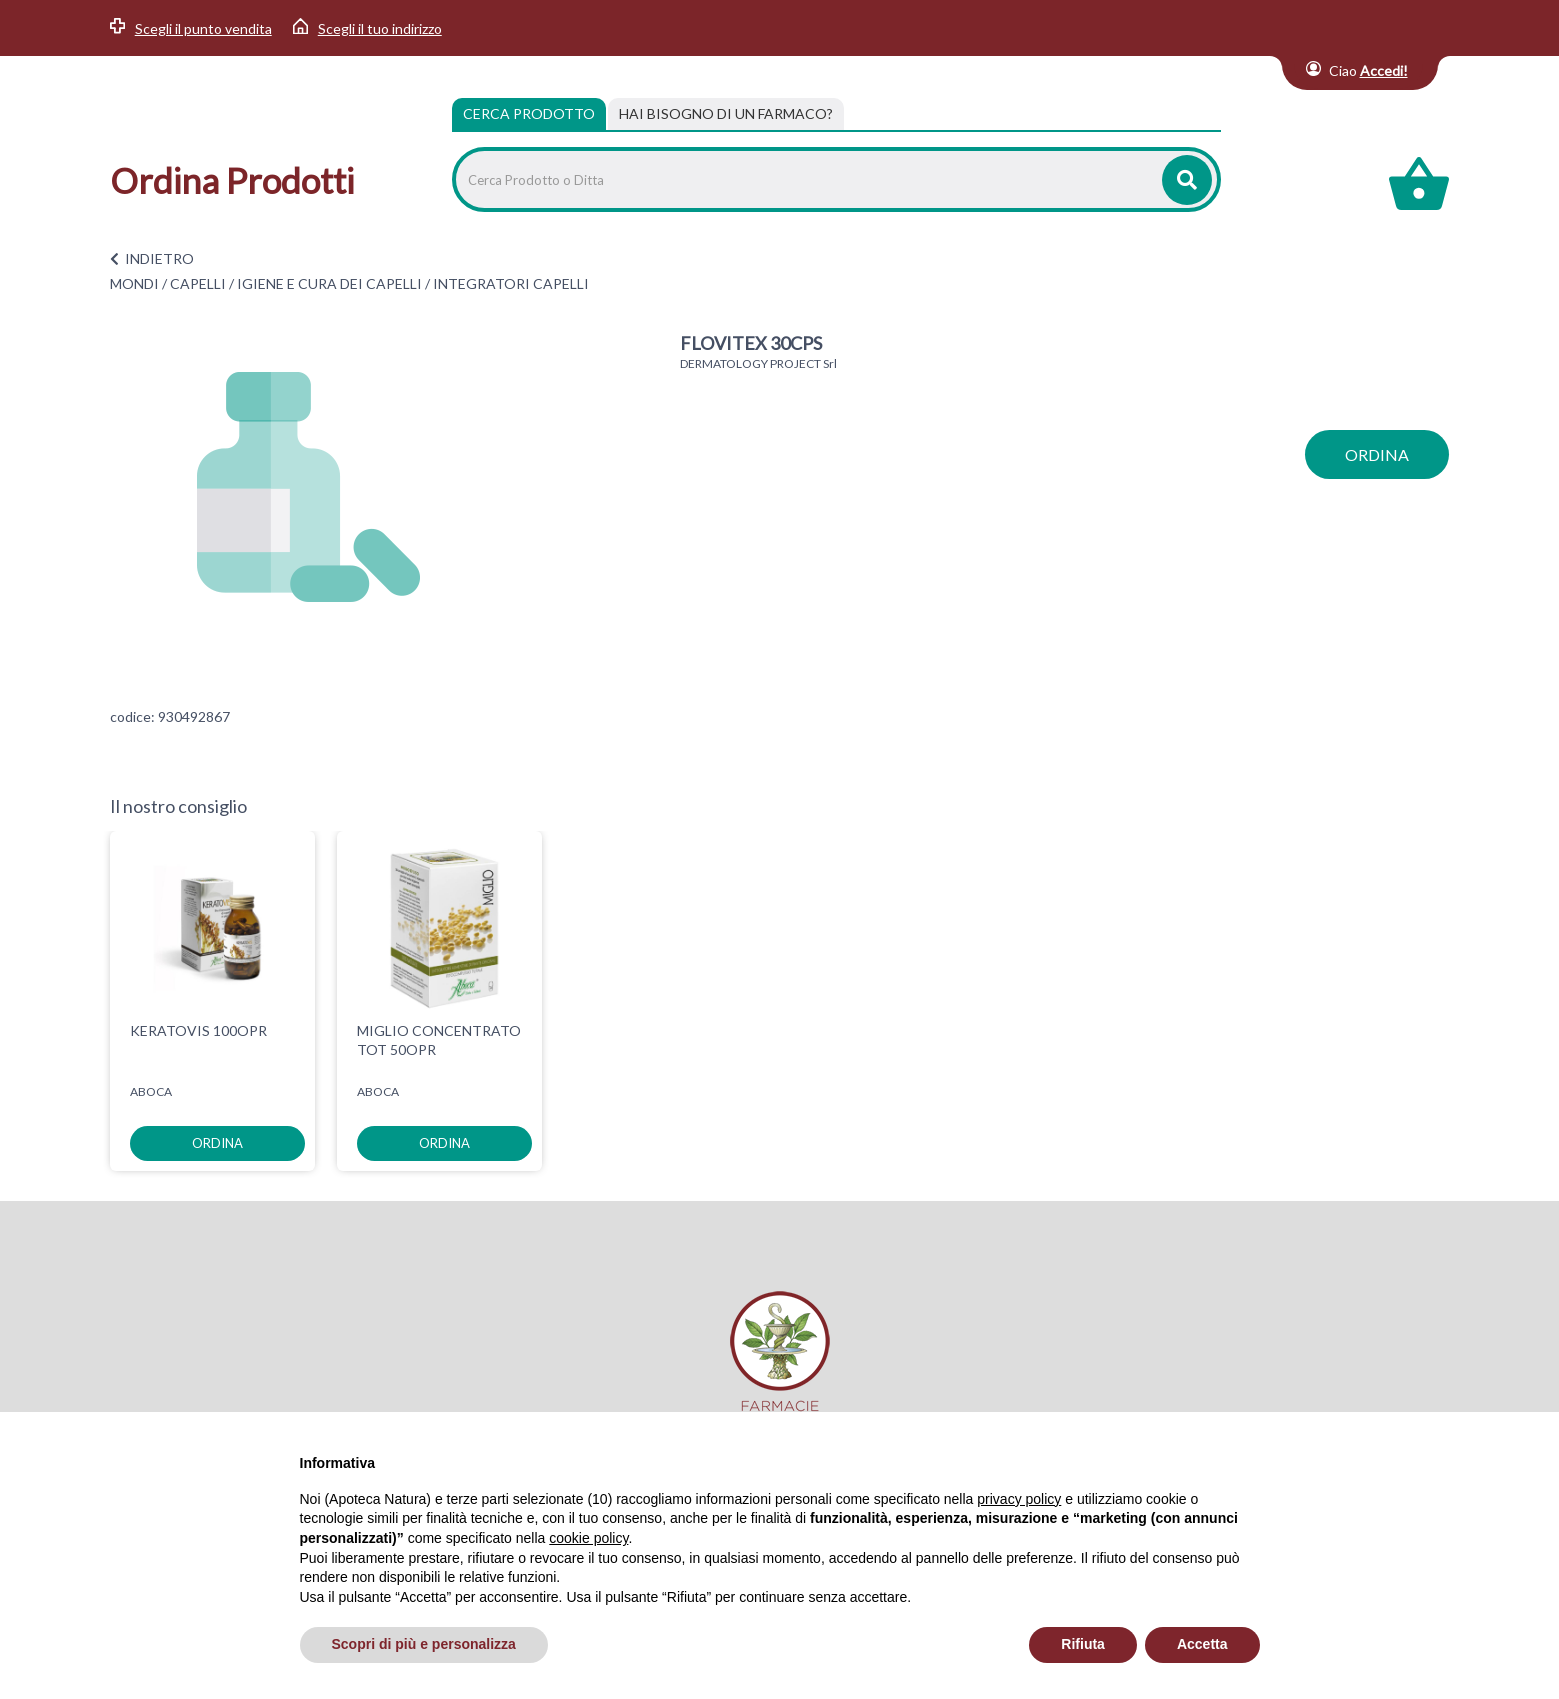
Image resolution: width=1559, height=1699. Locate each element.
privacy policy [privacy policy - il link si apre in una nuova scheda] (1019, 1499)
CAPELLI (198, 283)
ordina (1377, 454)
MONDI (134, 283)
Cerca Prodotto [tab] (529, 113)
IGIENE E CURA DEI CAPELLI (329, 283)
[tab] (726, 114)
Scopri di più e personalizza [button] (424, 1644)
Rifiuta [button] (1083, 1644)
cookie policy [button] (588, 1538)
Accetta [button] (1202, 1644)
